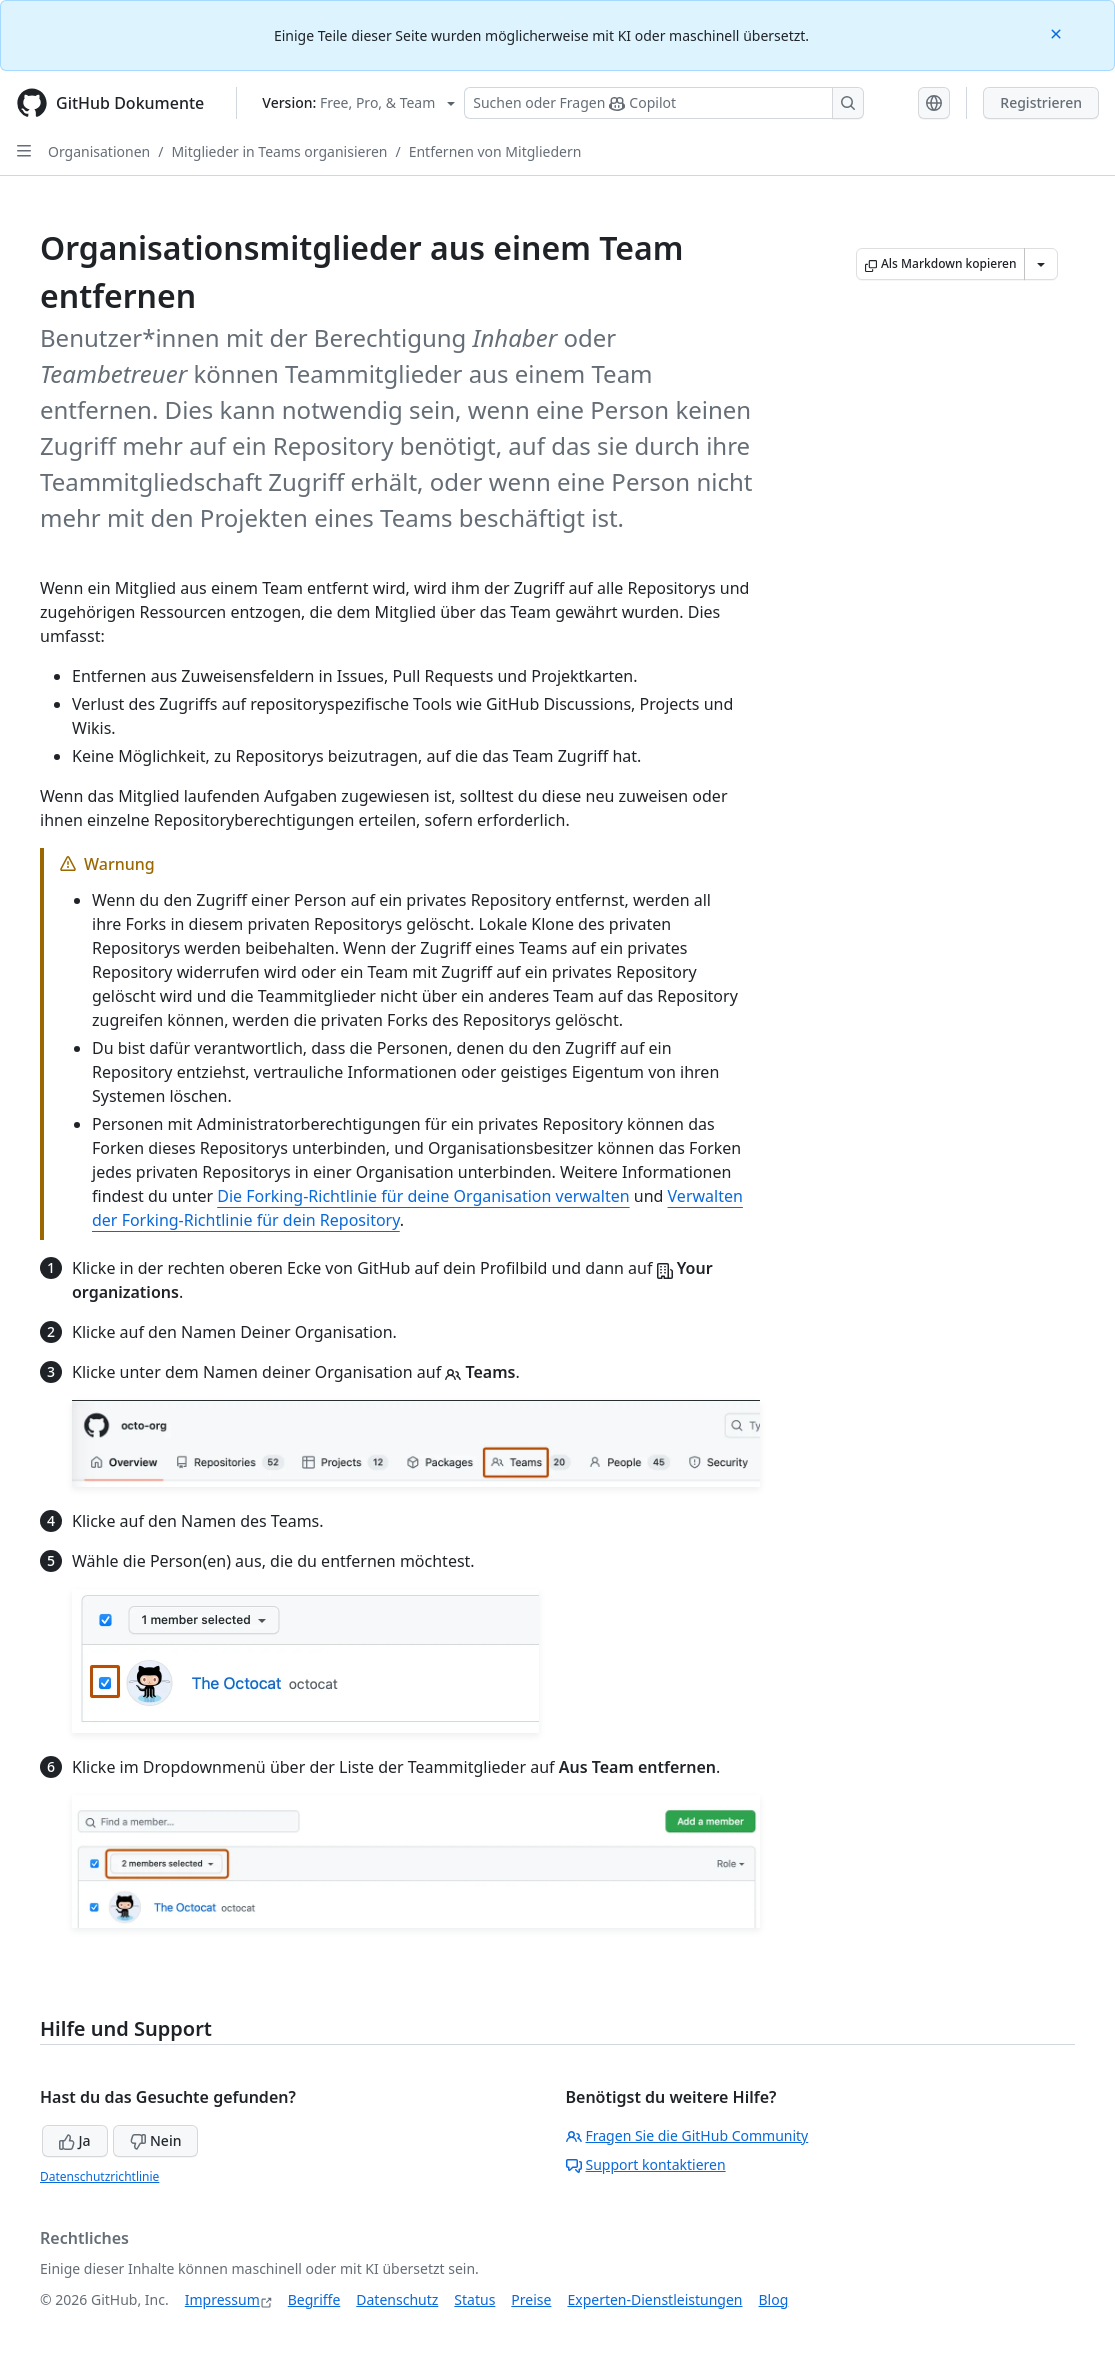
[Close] (1058, 32)
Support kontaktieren (646, 2164)
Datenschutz (397, 2299)
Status (474, 2299)
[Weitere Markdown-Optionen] (1041, 264)
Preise (531, 2299)
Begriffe (314, 2299)
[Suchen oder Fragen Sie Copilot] (664, 103)
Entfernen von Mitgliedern (495, 151)
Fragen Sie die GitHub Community (687, 2135)
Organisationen (99, 151)
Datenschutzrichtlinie (99, 2176)
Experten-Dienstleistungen (654, 2299)
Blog (774, 2299)
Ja (75, 2140)
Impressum (222, 2299)
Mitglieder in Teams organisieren (279, 151)
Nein (155, 2140)
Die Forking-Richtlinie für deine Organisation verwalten (423, 1196)
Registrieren (1041, 102)
